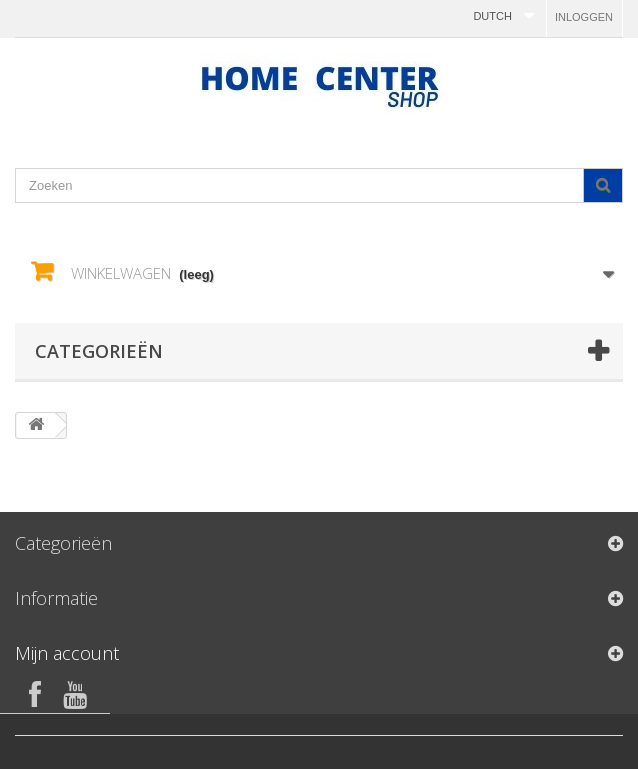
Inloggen (584, 17)
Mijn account (67, 653)
